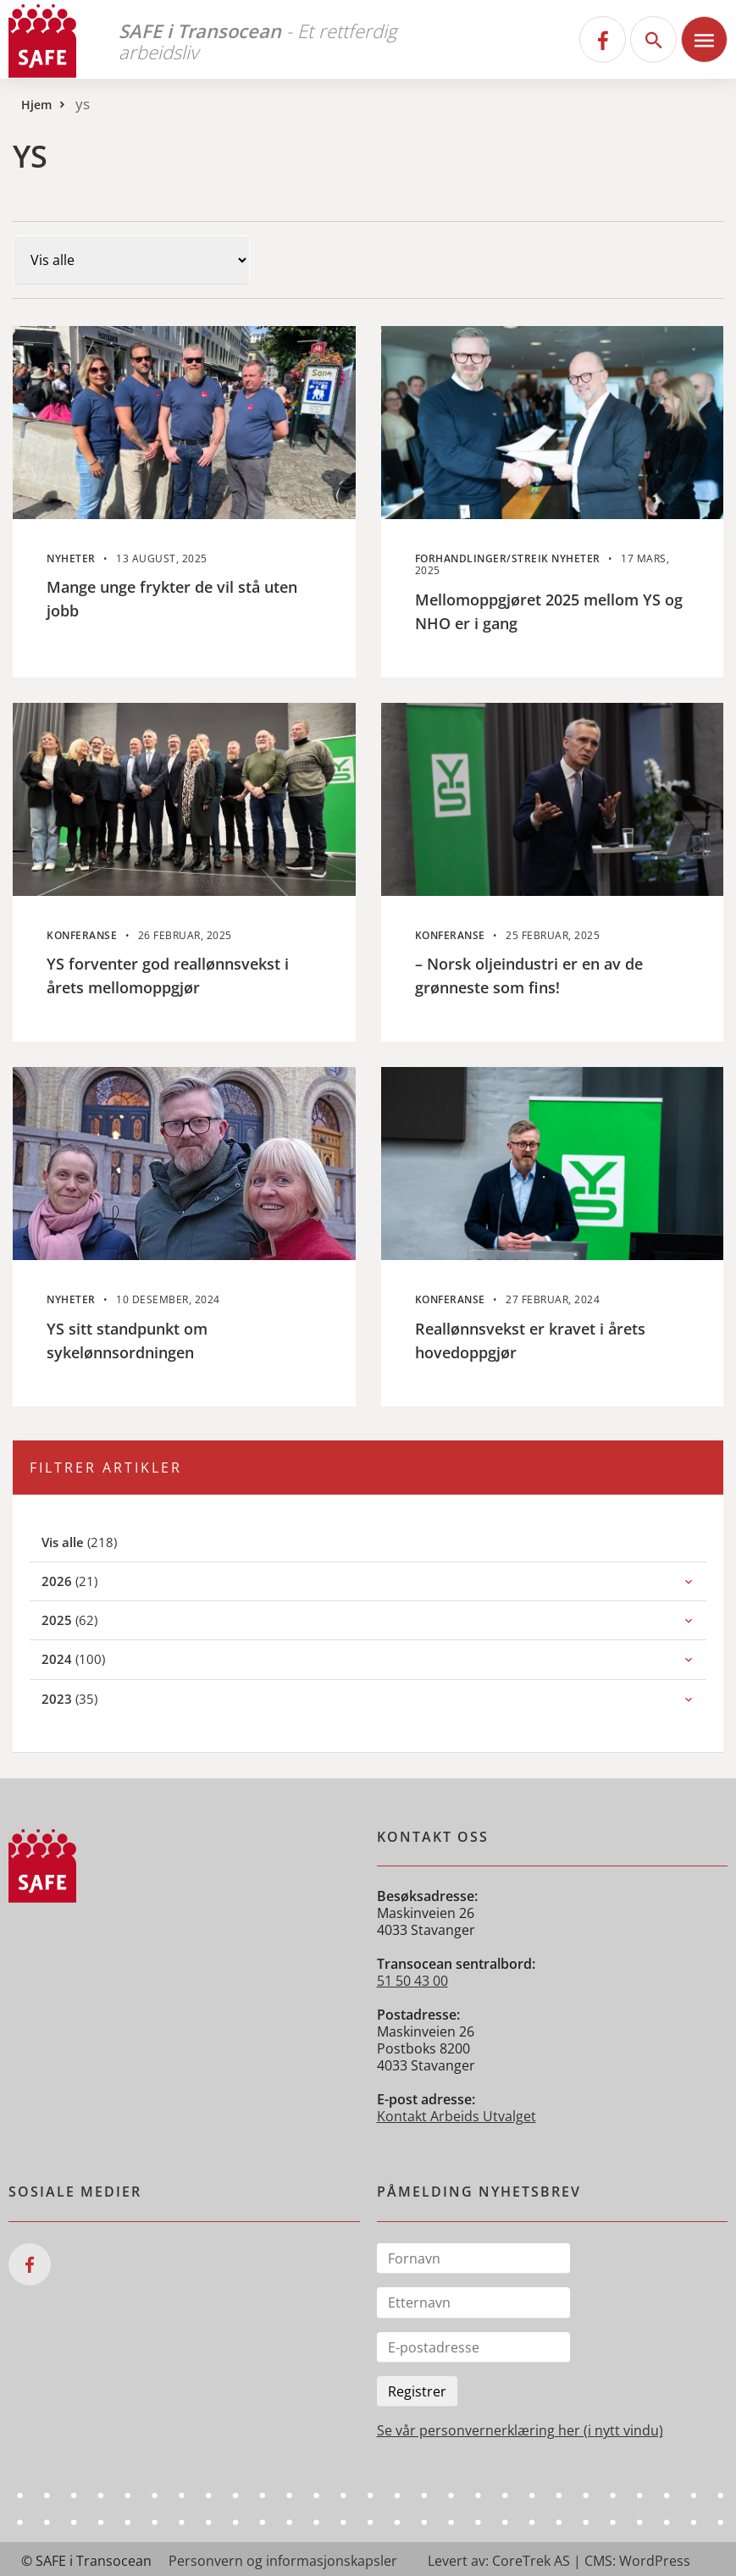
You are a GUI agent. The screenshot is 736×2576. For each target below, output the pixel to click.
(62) (88, 1619)
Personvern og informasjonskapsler (283, 2560)
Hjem (36, 105)
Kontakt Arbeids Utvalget (456, 2116)
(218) (100, 1542)
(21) (88, 1580)
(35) (88, 1698)
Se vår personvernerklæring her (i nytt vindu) (520, 2430)
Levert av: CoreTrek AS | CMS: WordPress (559, 2560)
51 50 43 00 (412, 1980)
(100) (92, 1658)
